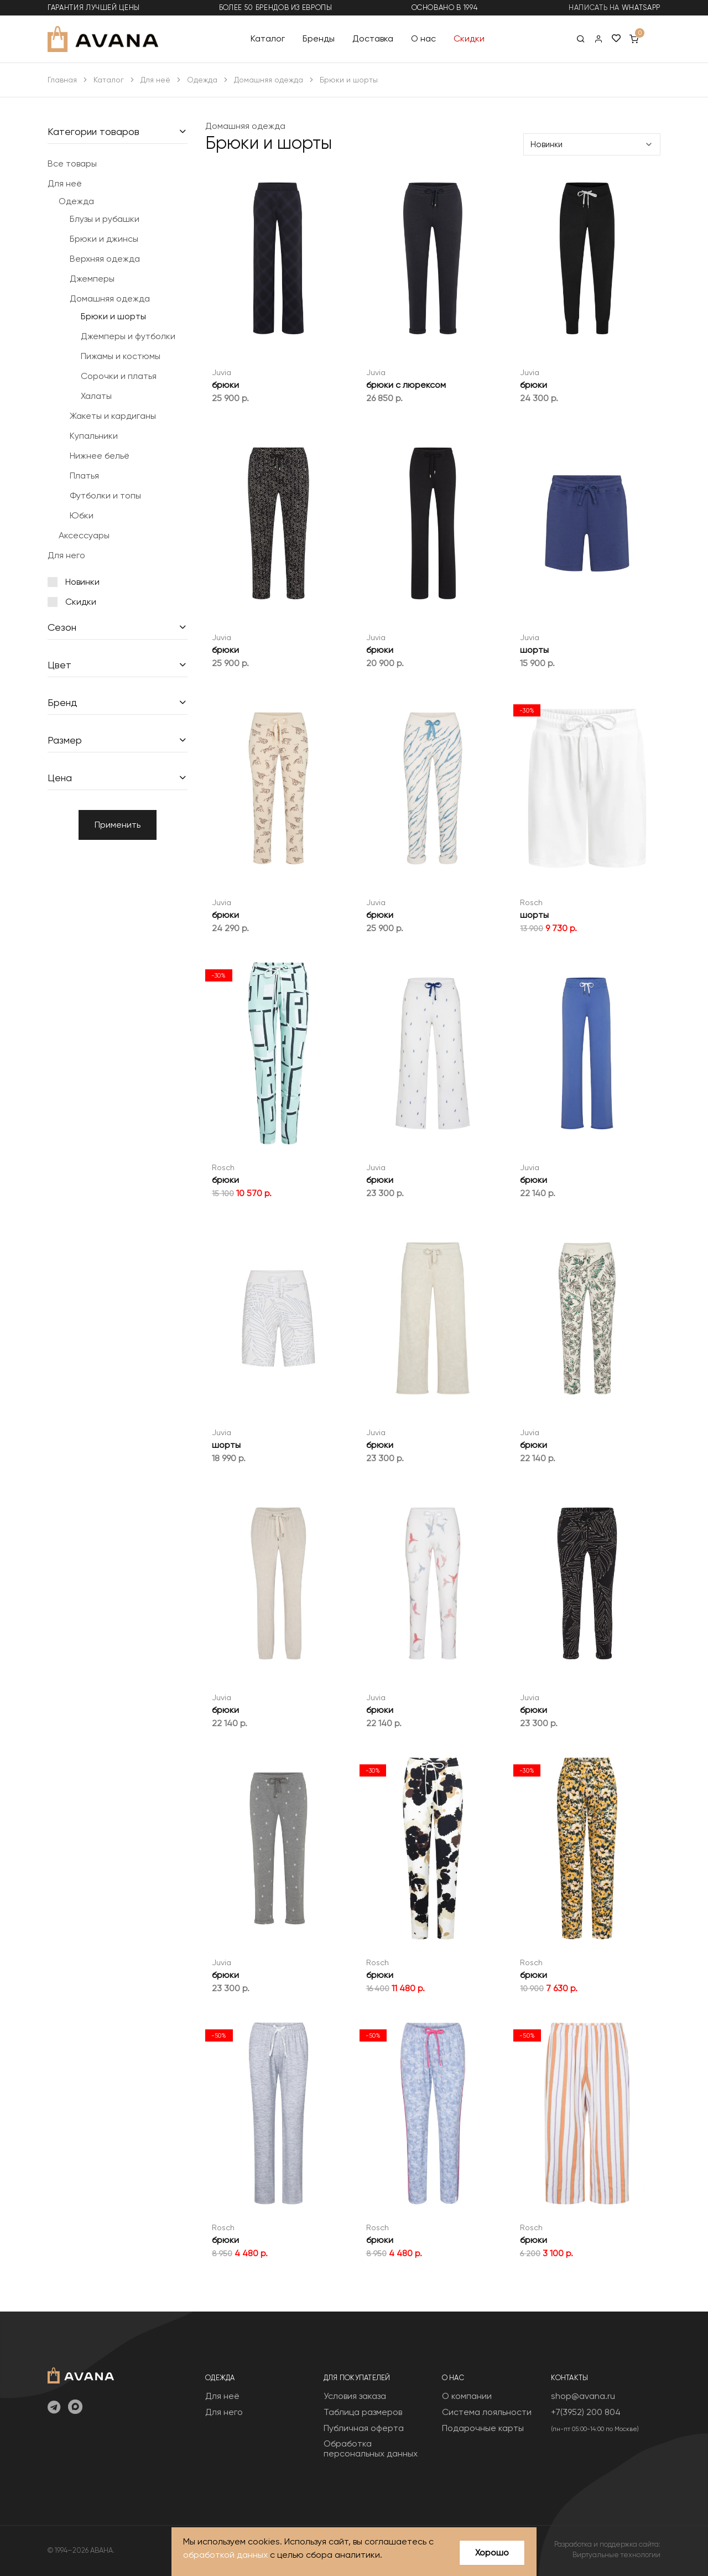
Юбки (81, 515)
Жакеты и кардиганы (113, 416)
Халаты (96, 396)
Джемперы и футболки (128, 336)
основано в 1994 (445, 7)
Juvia (221, 372)
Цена (60, 777)
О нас (423, 38)
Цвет (59, 665)
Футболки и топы (105, 495)
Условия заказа (355, 2396)
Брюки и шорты (113, 316)
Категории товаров (93, 131)
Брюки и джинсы (104, 238)
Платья (84, 475)
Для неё (155, 79)
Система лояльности (487, 2412)
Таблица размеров (363, 2412)
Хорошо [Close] (492, 2552)
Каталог (268, 38)
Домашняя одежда (268, 79)
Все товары (72, 163)
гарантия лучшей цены (94, 7)
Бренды (319, 38)
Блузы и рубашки (104, 219)
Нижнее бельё (99, 455)
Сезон (62, 627)
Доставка (372, 38)
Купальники (94, 435)
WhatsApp (641, 7)
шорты (534, 650)
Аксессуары (84, 535)
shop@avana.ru (583, 2396)
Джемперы (92, 278)
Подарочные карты (483, 2428)
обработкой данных (225, 2555)
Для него (66, 555)
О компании (467, 2396)
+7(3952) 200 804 (586, 2412)
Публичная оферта (364, 2428)
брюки (225, 385)
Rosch (531, 902)
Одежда (202, 79)
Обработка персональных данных (371, 2448)
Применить (117, 824)
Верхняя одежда (105, 258)
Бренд (62, 702)
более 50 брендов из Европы (275, 7)
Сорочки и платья (119, 376)
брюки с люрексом (406, 385)
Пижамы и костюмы (120, 356)
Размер (65, 740)
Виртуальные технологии (616, 2555)
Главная (62, 79)
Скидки (469, 38)
